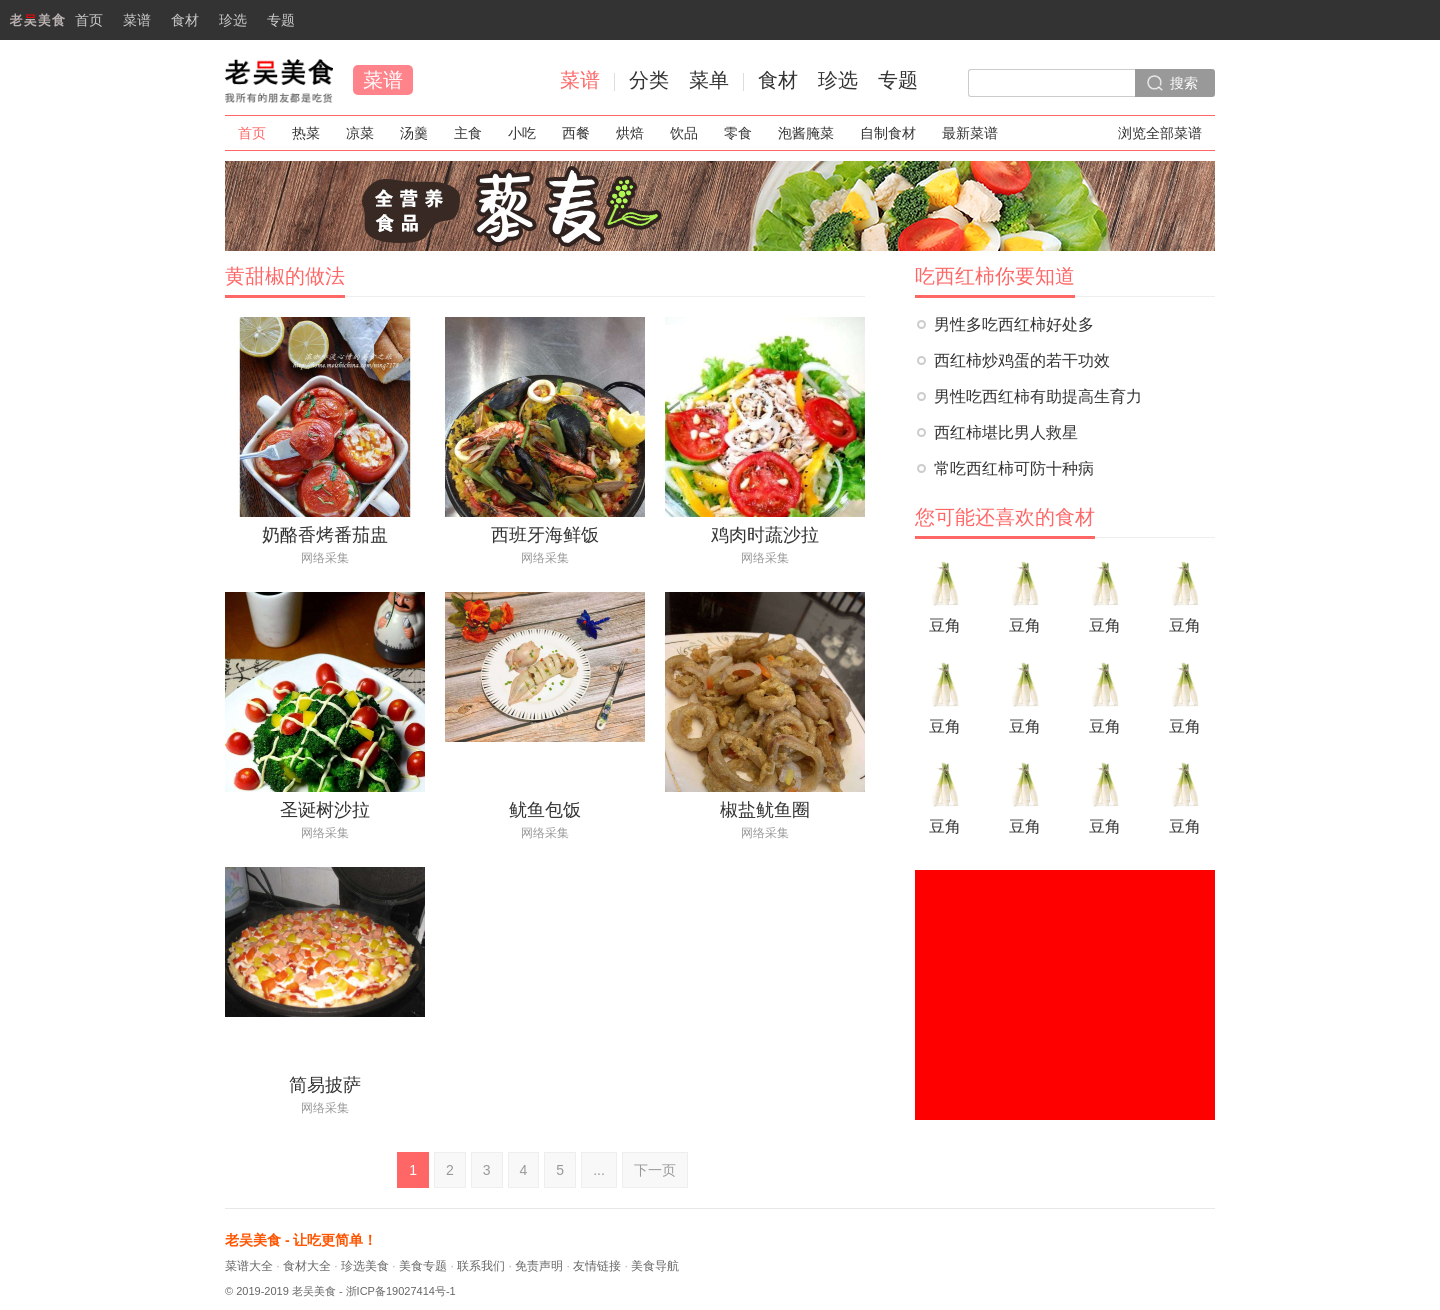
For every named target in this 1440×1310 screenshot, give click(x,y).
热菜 (306, 133)
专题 (281, 20)
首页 (51, 26)
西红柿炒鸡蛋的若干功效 (1022, 360)
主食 (468, 133)
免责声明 (539, 1266)
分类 (649, 80)
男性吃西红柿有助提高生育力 (1038, 396)
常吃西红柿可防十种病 (1014, 468)
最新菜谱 (970, 133)
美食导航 (655, 1266)
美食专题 (423, 1266)
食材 (185, 20)
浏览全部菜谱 (1160, 133)
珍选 (233, 20)
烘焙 (630, 133)
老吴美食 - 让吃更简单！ (301, 1240)
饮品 (684, 133)
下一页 (655, 1170)
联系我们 (481, 1266)
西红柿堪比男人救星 (1006, 432)
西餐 (576, 133)
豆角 (945, 593)
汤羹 (414, 133)
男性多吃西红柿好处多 (1014, 324)
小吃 (522, 133)
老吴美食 (279, 80)
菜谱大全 (249, 1266)
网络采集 (325, 558)
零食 (738, 133)
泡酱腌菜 (806, 133)
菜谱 (137, 20)
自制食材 (888, 133)
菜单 (709, 80)
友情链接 (597, 1266)
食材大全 (307, 1266)
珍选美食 (365, 1266)
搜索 (1184, 83)
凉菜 (360, 133)
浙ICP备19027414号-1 (401, 1291)
